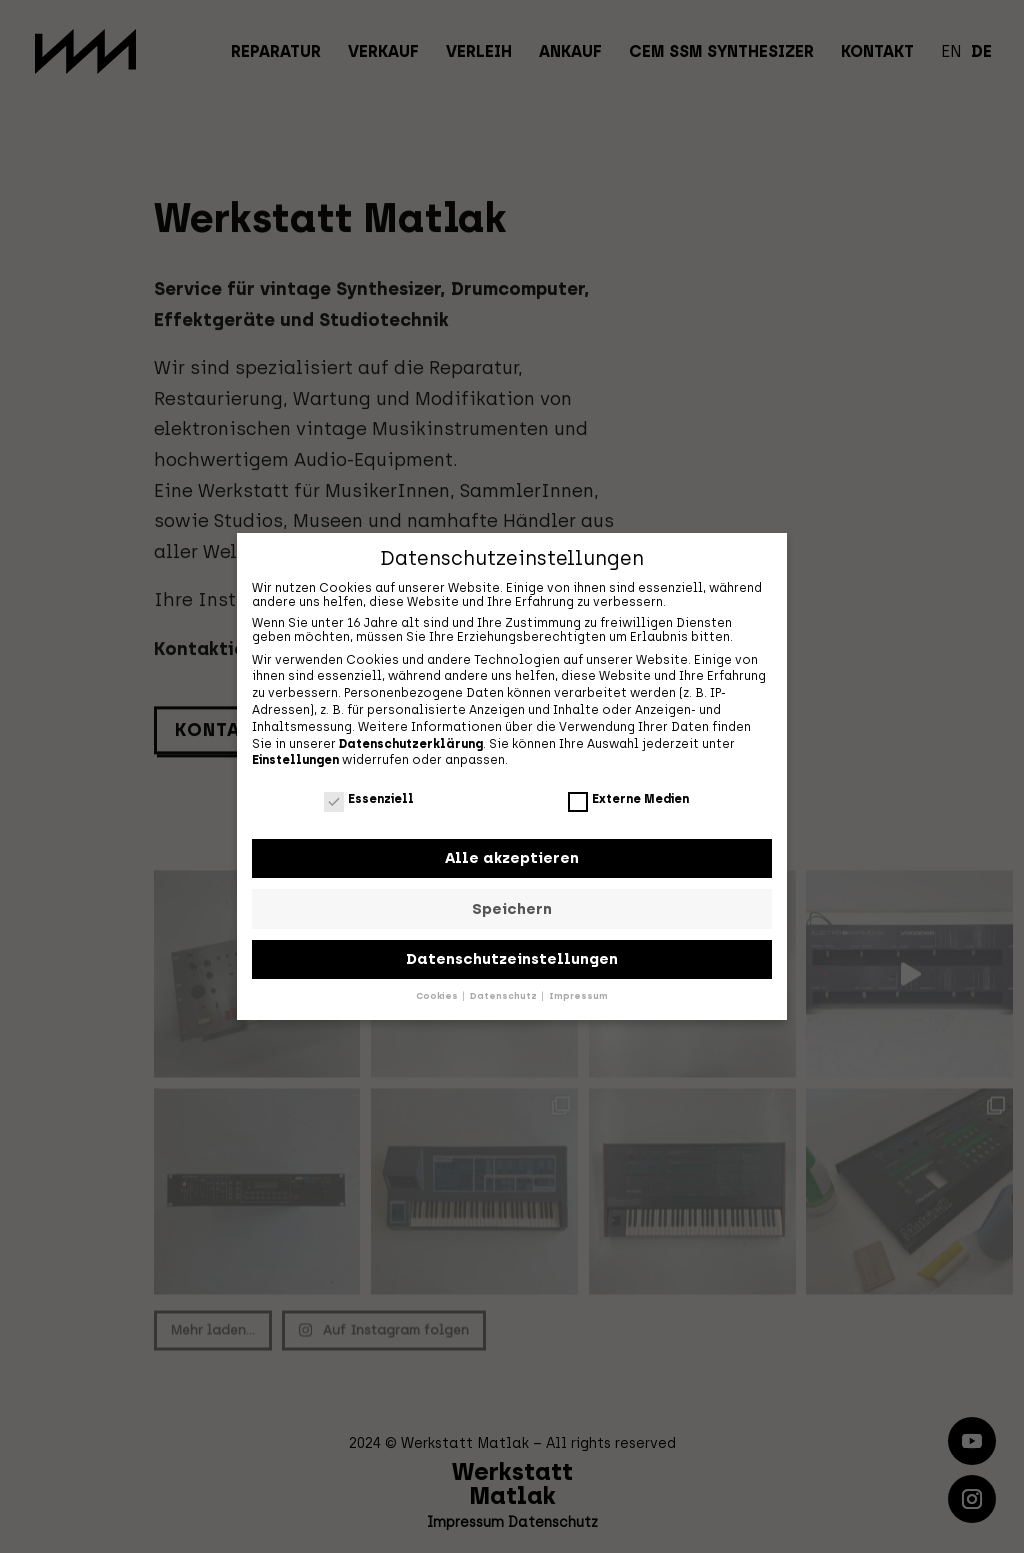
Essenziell (369, 797)
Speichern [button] (512, 907)
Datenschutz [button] (504, 994)
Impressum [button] (578, 994)
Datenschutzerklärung (411, 742)
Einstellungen (295, 759)
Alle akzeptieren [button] (512, 857)
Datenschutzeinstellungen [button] (512, 958)
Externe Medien (628, 797)
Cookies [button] (438, 994)
